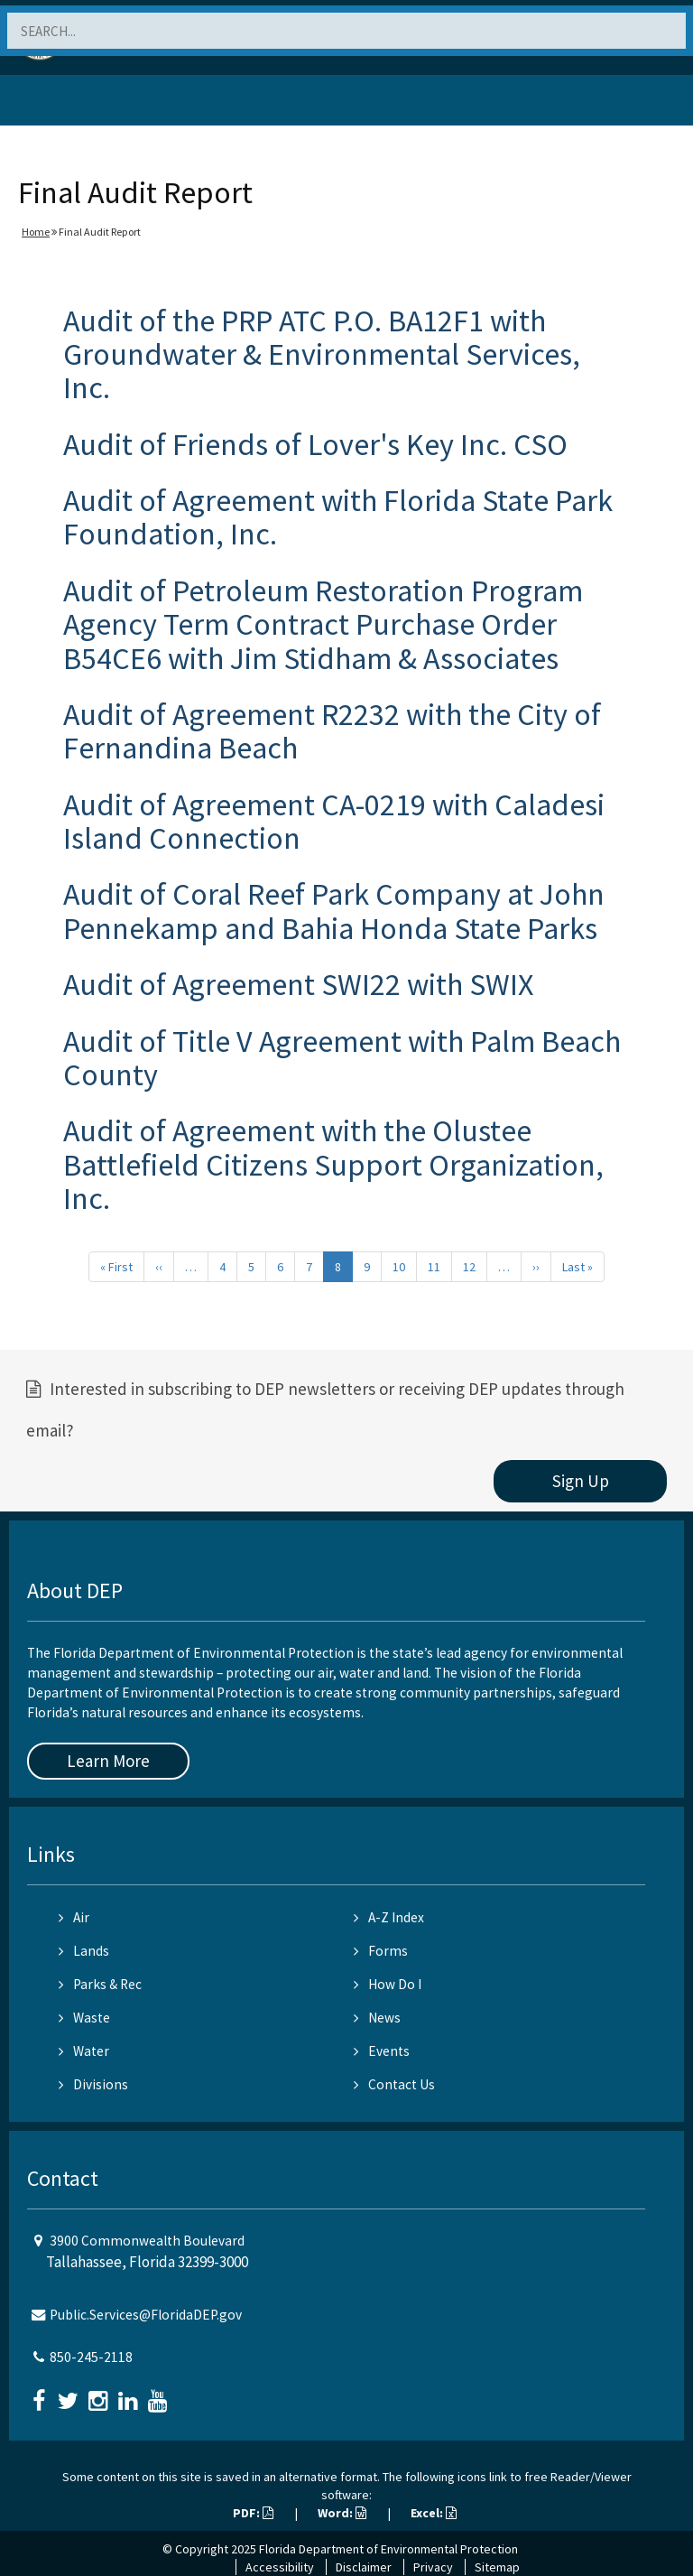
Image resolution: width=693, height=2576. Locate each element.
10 (399, 1267)
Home (36, 231)
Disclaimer (364, 2567)
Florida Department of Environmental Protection (388, 2549)
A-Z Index (389, 1917)
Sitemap (497, 2567)
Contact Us (394, 2084)
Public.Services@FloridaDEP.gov (146, 2314)
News (377, 2017)
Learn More (108, 1761)
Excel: (434, 2513)
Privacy (433, 2567)
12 (469, 1267)
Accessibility (279, 2567)
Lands (84, 1950)
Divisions (93, 2084)
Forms (381, 1950)
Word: (342, 2513)
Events (382, 2051)
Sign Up (580, 1481)
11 (434, 1267)
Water (84, 2051)
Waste (84, 2017)
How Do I (387, 1984)
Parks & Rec (100, 1984)
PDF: (253, 2513)
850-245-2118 (91, 2357)
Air (74, 1917)
